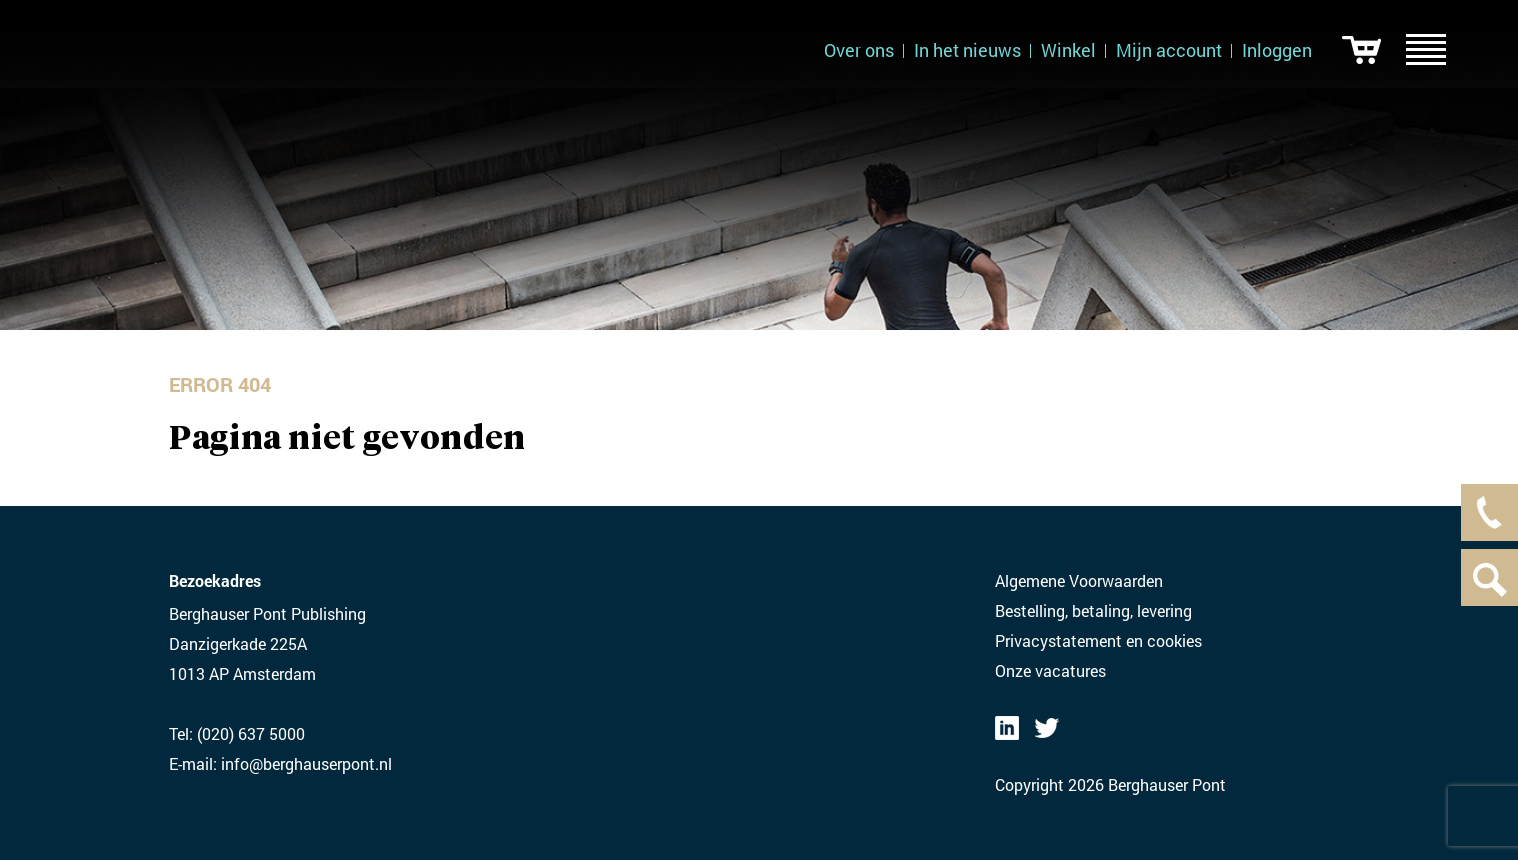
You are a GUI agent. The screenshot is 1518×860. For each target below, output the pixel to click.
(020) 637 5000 (251, 733)
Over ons (859, 50)
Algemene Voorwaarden (1079, 580)
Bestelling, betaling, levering (1093, 610)
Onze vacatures (1050, 670)
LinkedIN (1007, 728)
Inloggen (1277, 50)
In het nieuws (967, 50)
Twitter (1047, 728)
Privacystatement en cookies (1098, 640)
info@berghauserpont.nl (306, 763)
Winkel (1068, 50)
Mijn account (1169, 50)
